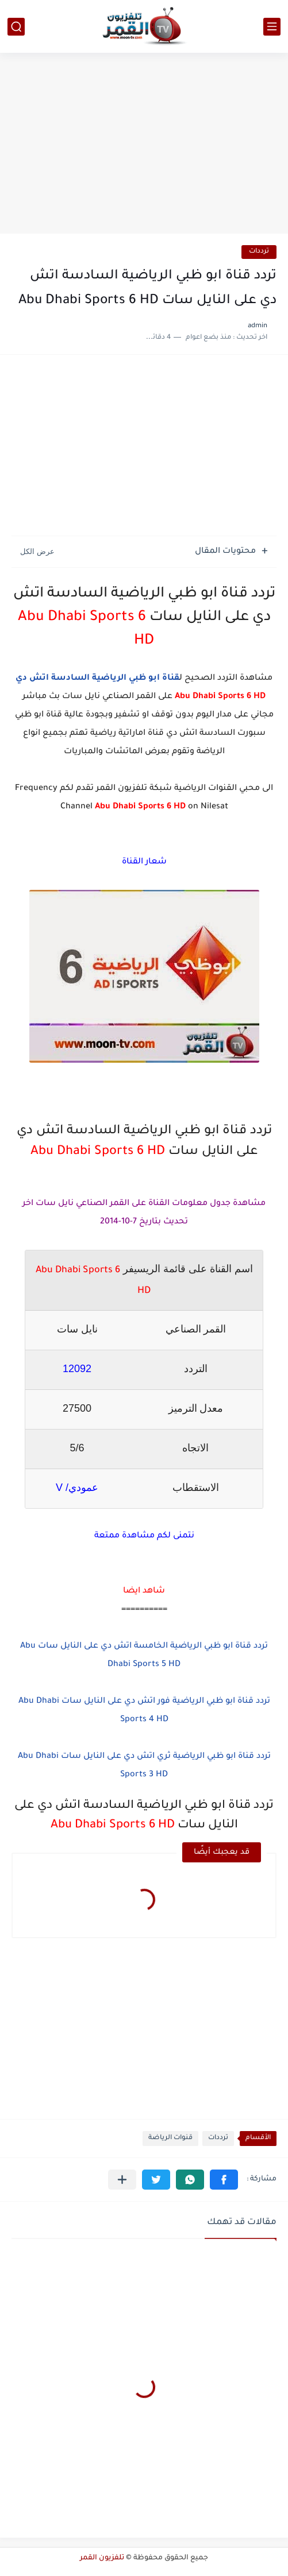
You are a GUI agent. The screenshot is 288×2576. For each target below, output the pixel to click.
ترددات (259, 251)
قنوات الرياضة (170, 2138)
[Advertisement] (144, 144)
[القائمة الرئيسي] (272, 27)
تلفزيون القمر (102, 2558)
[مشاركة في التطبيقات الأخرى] (122, 2180)
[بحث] (16, 27)
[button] (224, 2180)
